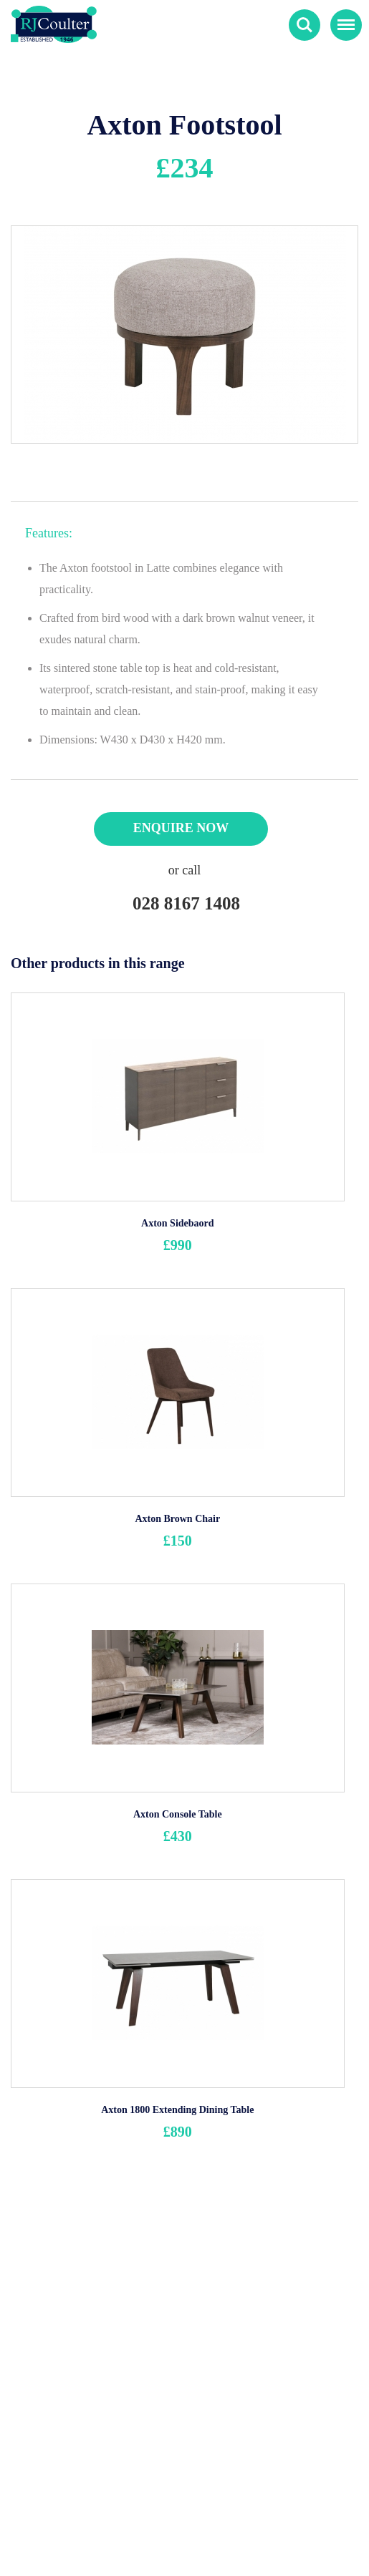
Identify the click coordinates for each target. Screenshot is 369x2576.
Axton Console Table (177, 1814)
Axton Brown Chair (177, 1518)
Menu (342, 18)
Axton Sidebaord (177, 1223)
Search (304, 25)
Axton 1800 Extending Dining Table (177, 2109)
